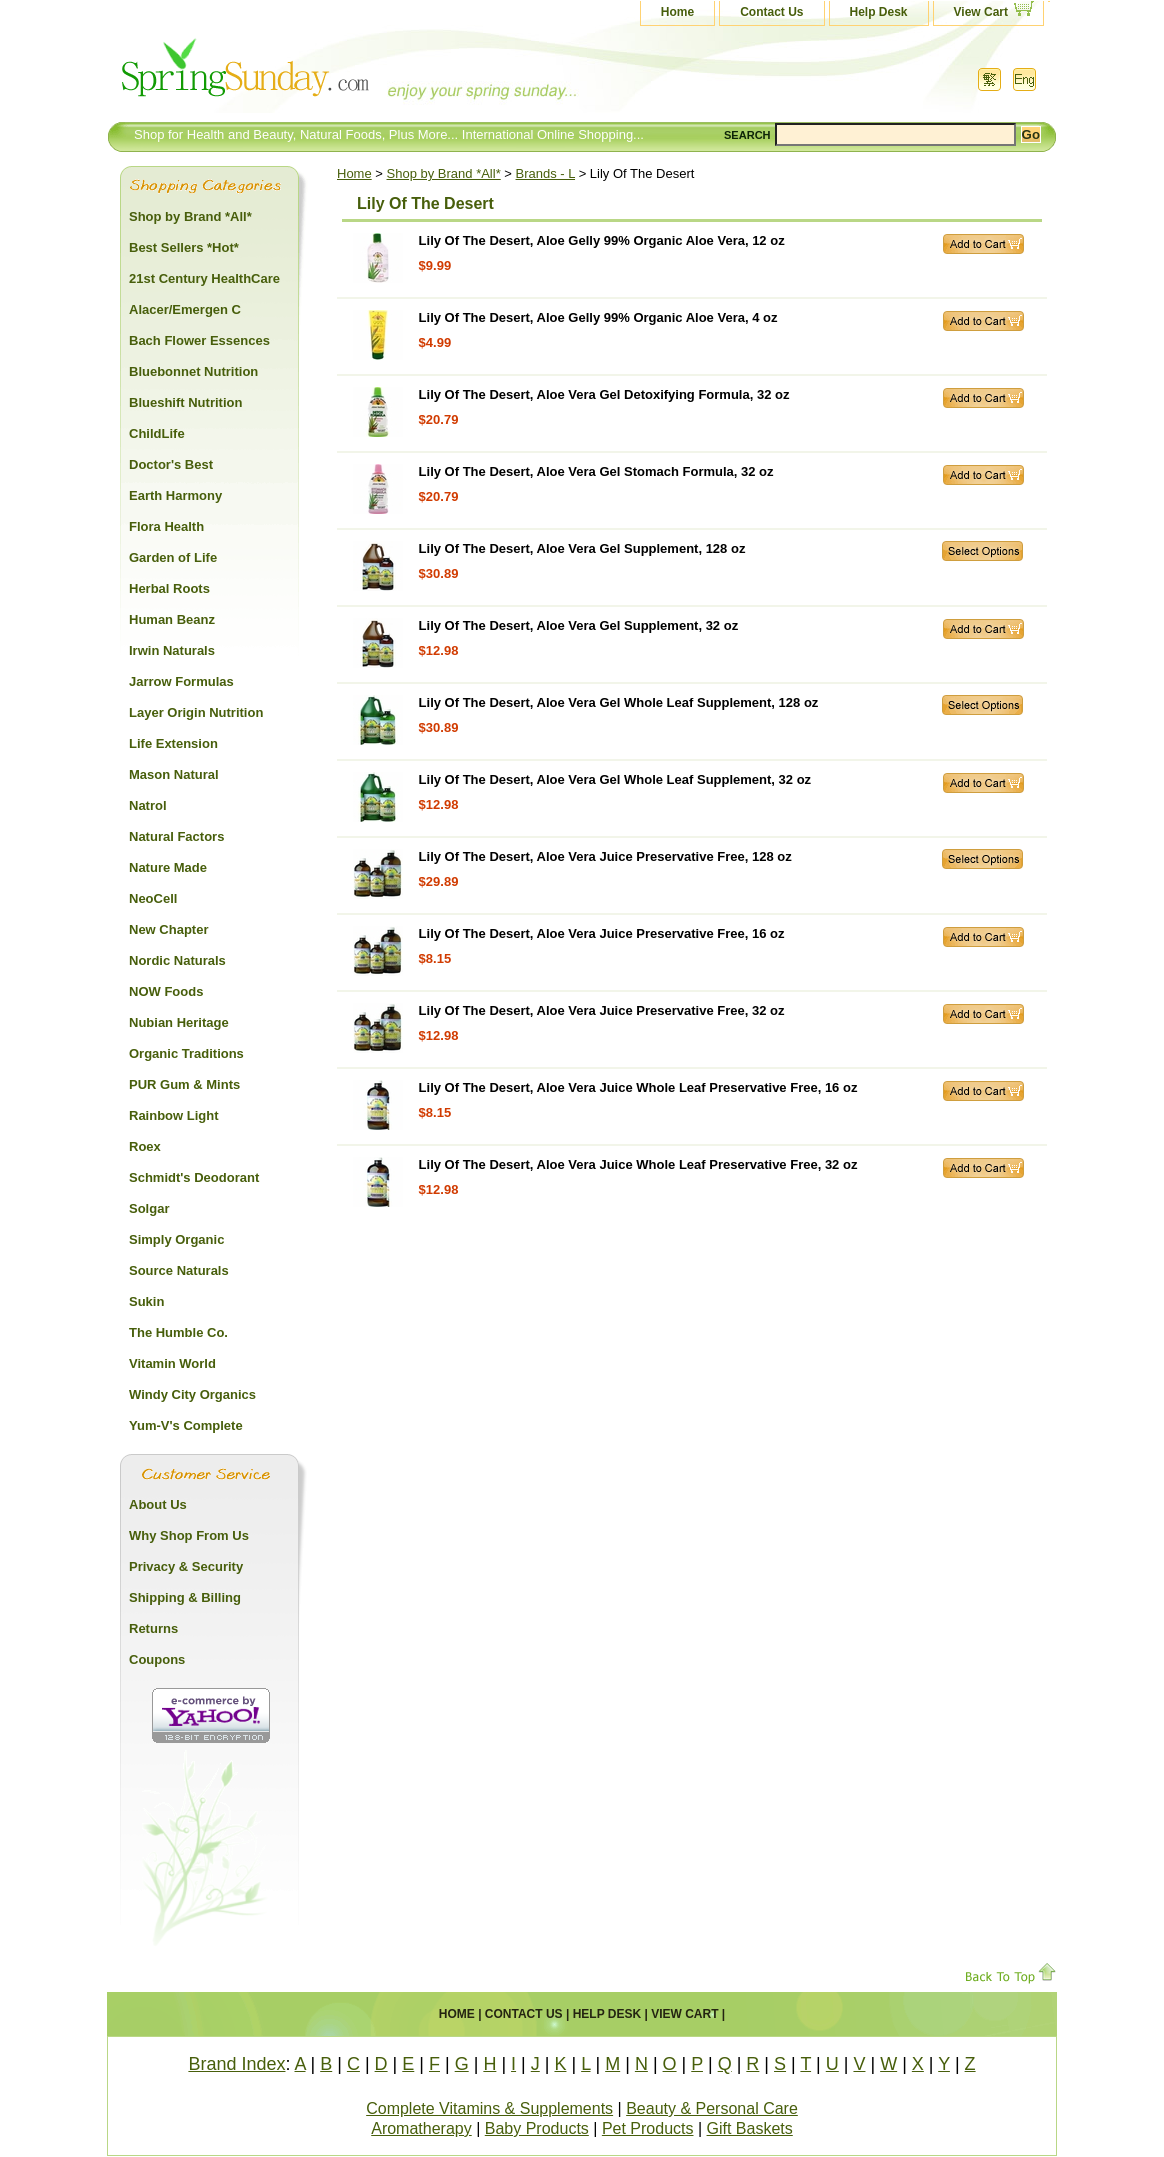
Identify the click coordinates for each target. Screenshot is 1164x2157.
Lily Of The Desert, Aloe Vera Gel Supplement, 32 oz (579, 625)
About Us (158, 1504)
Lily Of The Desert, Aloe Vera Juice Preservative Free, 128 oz (605, 856)
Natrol (148, 805)
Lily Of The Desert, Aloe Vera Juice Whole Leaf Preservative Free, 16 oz (638, 1087)
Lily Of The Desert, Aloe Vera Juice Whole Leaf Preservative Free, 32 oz (638, 1164)
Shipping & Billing (185, 1597)
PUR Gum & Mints (184, 1084)
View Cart (981, 12)
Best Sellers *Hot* (184, 247)
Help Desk (879, 12)
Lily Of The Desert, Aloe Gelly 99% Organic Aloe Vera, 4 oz (598, 317)
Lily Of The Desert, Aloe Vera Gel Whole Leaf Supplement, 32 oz (615, 779)
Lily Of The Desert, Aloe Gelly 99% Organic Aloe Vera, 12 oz (602, 240)
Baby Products (537, 2128)
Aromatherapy (421, 2128)
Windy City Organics (192, 1394)
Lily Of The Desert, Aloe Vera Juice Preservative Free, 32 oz (602, 1010)
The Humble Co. (178, 1332)
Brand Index (236, 2064)
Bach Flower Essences (199, 340)
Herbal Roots (169, 588)
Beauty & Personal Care (712, 2108)
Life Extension (173, 743)
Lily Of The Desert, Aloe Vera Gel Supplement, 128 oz (582, 548)
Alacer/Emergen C (185, 309)
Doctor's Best (171, 464)
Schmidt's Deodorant (194, 1177)
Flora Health (166, 526)
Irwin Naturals (172, 650)
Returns (153, 1628)
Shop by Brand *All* (444, 173)
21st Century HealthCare (204, 278)
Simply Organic (176, 1239)
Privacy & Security (186, 1566)
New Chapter (168, 929)
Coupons (157, 1659)
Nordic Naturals (177, 960)
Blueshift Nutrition (185, 402)
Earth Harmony (175, 495)
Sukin (146, 1301)
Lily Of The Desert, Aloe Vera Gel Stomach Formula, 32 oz (596, 471)
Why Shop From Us (189, 1535)
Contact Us (771, 12)
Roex (145, 1146)
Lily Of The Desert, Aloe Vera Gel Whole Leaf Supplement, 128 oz (619, 702)
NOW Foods (166, 991)
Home (677, 12)
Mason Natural (174, 774)
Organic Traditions (186, 1053)
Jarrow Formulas (181, 681)
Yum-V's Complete (186, 1425)
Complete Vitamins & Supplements (489, 2108)
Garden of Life (173, 557)
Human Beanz (172, 619)
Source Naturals (179, 1270)
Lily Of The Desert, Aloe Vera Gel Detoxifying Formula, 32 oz (604, 394)
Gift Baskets (750, 2128)
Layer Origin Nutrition (196, 712)
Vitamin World (172, 1363)
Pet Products (648, 2128)
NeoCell (153, 898)
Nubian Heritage (179, 1022)
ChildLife (157, 433)
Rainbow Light (174, 1115)
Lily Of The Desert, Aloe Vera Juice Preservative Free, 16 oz (602, 933)
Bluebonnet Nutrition (193, 371)
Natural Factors (176, 836)
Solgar (149, 1208)
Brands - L (546, 173)
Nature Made (168, 867)
